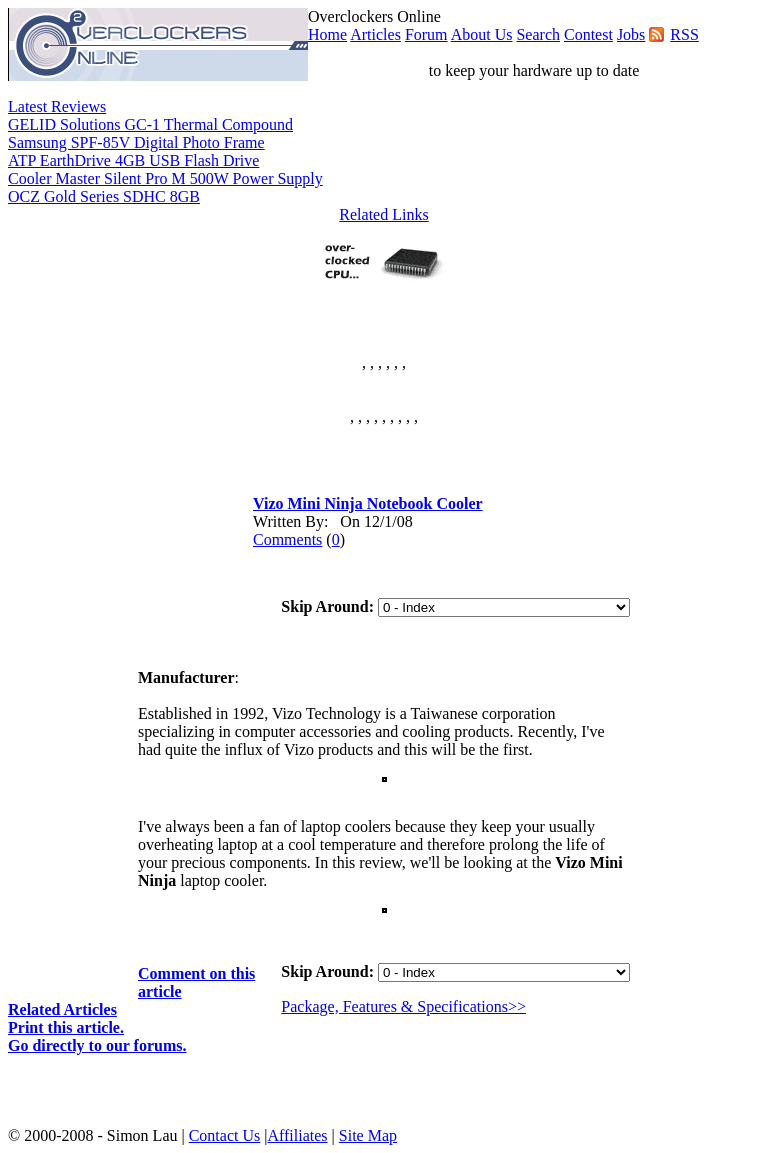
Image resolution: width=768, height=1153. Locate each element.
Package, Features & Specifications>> (403, 1006)
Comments (287, 539)
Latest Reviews (57, 106)
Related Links (383, 214)
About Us (482, 34)
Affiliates (297, 1135)
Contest (588, 34)
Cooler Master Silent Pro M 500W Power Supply (165, 178)
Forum (426, 34)
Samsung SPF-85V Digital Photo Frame (136, 142)
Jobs (631, 34)
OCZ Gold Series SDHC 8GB (104, 196)
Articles (375, 34)
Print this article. (66, 1027)
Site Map (368, 1135)
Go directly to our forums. (97, 1045)
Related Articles (62, 1009)
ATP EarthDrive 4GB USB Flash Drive (133, 160)
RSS (684, 34)
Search (538, 34)
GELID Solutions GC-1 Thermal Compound (150, 124)
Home (327, 34)
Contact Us (225, 1135)
